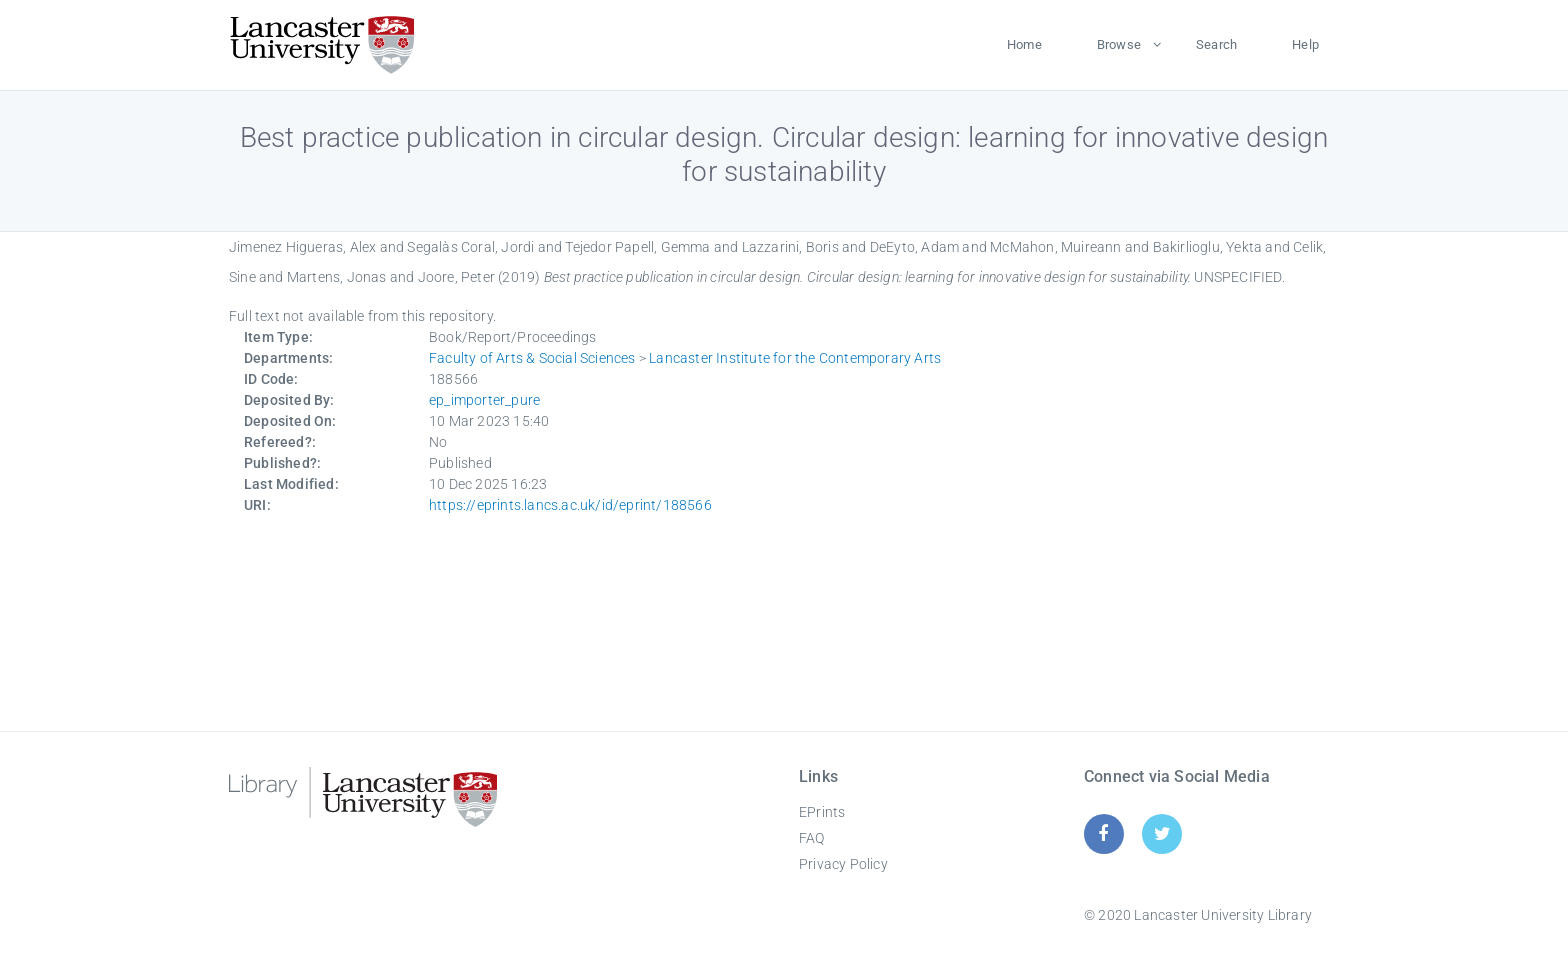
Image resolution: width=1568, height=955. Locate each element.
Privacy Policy (843, 864)
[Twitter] (1162, 833)
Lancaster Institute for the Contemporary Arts (795, 358)
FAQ (812, 838)
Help (1305, 44)
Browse (1119, 44)
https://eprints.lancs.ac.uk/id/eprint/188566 (570, 505)
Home (1024, 44)
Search (1216, 44)
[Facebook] (1103, 833)
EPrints (822, 812)
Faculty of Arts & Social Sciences (532, 358)
